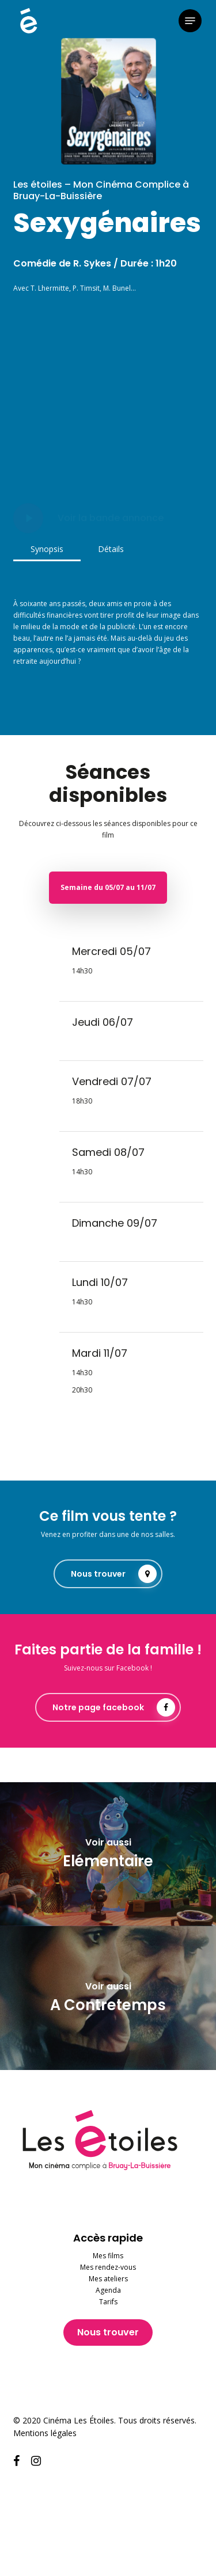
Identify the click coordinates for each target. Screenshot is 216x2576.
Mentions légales (45, 2432)
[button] (190, 20)
